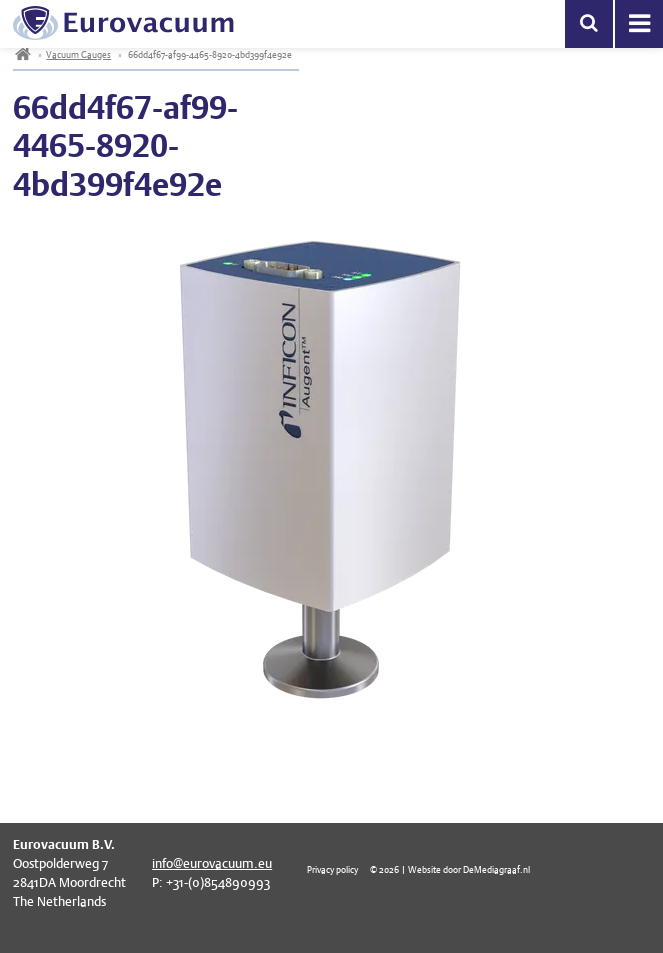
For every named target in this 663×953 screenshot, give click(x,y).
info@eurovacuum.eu (212, 863)
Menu (639, 24)
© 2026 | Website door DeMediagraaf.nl (450, 869)
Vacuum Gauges (78, 54)
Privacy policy (332, 869)
